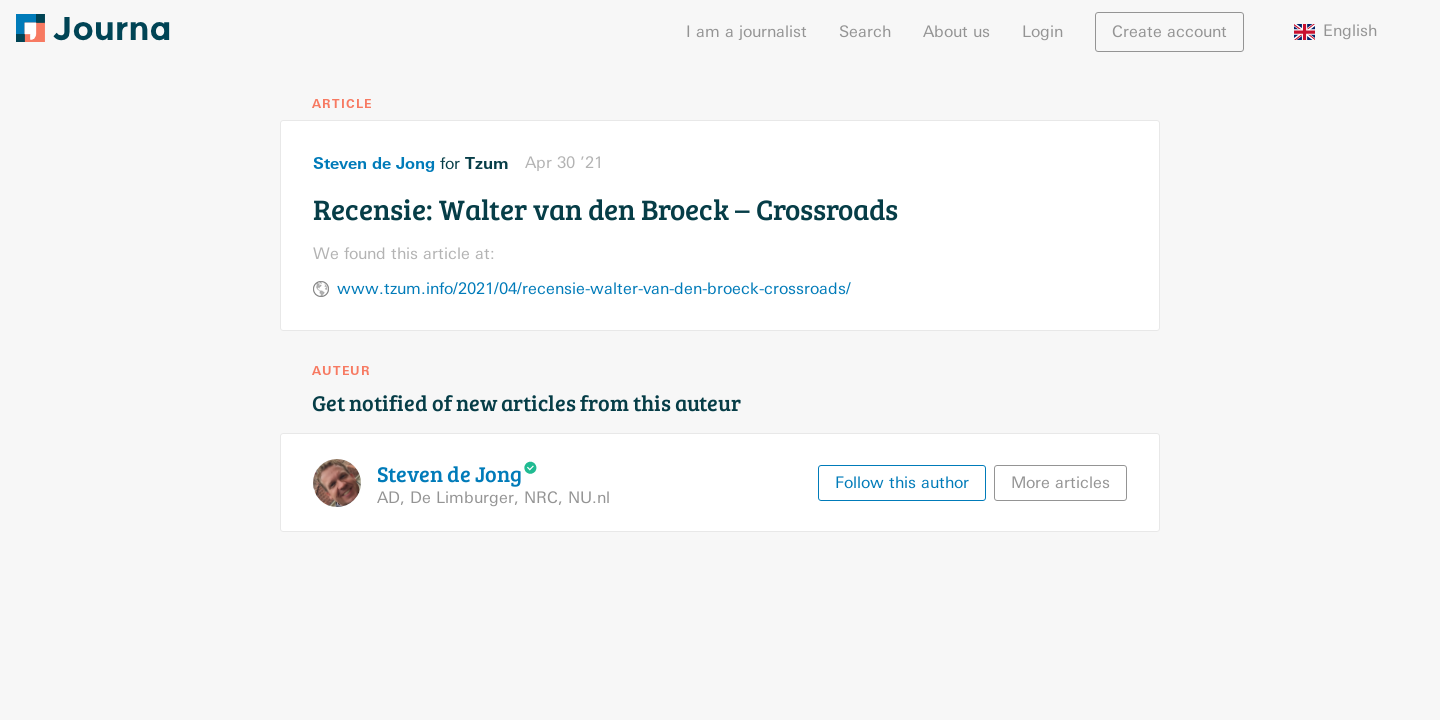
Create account (1169, 31)
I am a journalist (746, 31)
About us (956, 31)
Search (865, 31)
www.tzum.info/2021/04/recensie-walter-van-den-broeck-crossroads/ (594, 288)
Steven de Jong (374, 163)
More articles (1060, 482)
